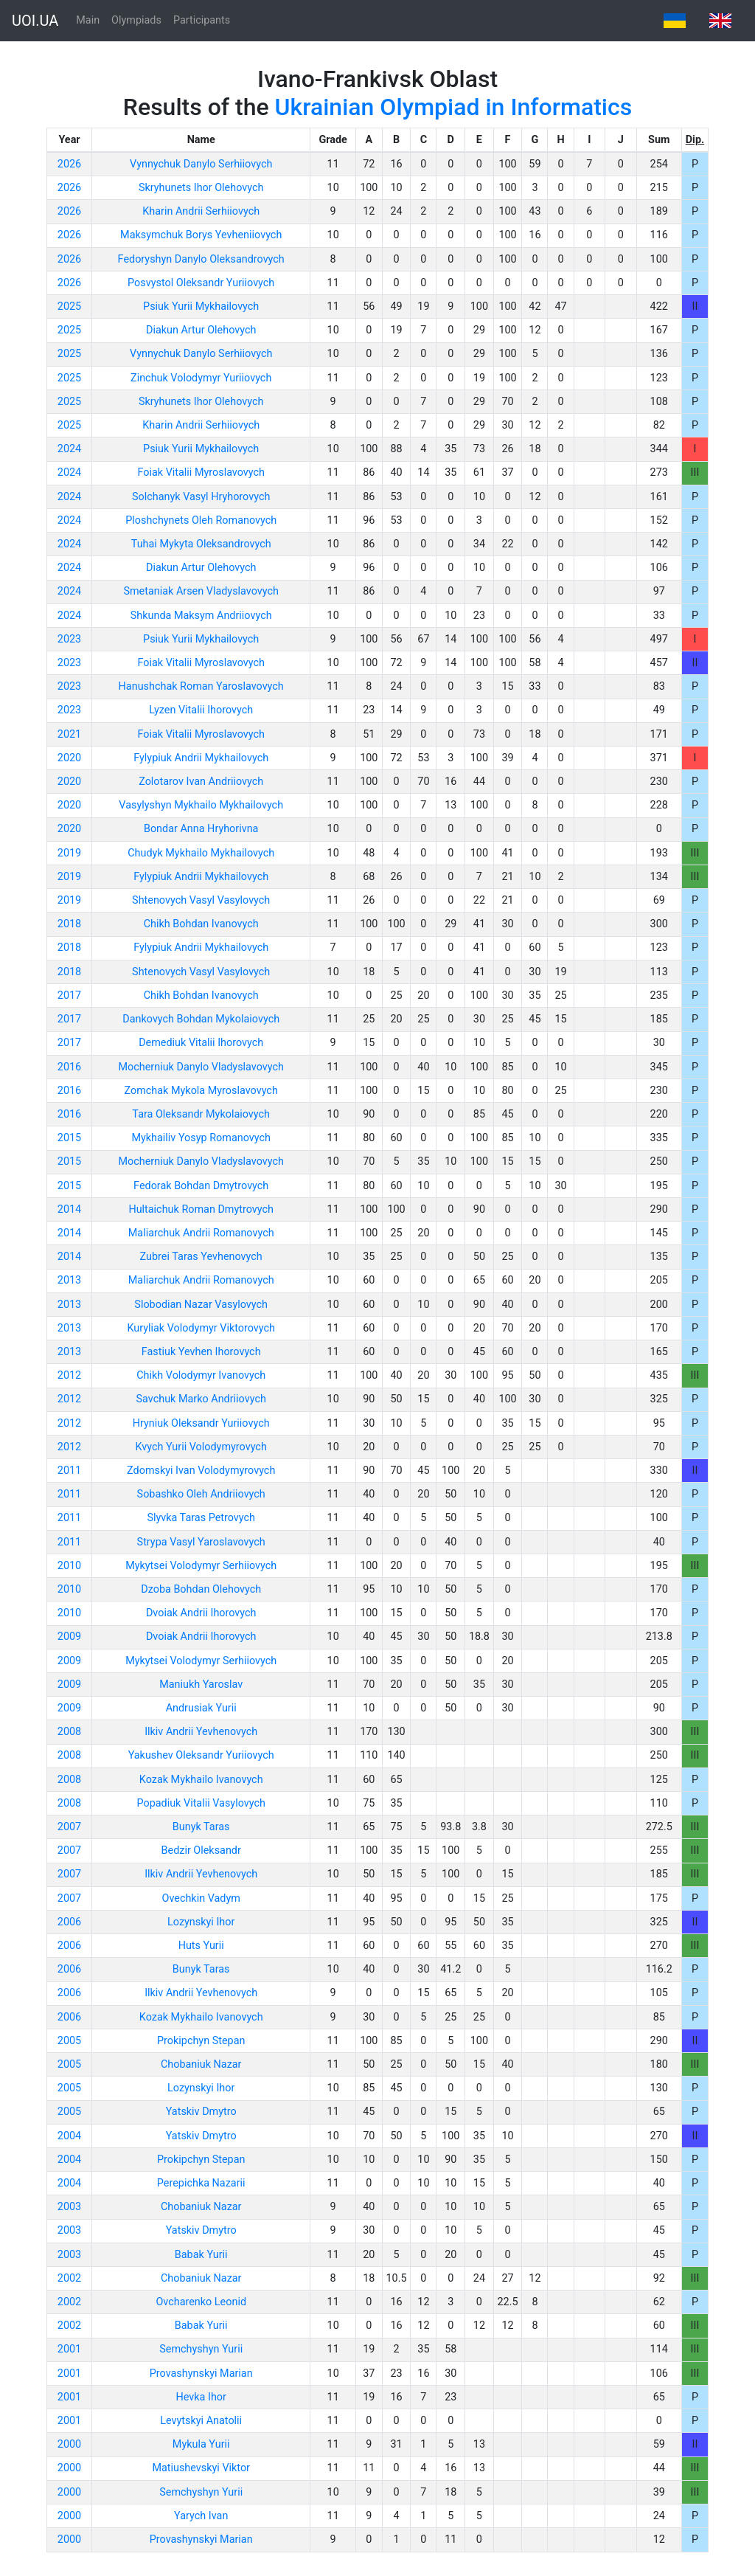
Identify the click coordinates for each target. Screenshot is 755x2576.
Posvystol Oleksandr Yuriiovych (201, 283)
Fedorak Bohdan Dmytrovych (200, 1186)
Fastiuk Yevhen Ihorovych (201, 1352)
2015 (69, 1138)
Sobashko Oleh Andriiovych (201, 1494)
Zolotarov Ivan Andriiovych (201, 781)
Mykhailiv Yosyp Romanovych (200, 1138)
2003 (69, 2207)
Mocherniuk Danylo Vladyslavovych (200, 1067)
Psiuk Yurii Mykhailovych (201, 306)
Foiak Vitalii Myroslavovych (201, 472)
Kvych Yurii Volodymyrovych (201, 1447)
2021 (69, 734)
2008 (69, 1731)
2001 (69, 2349)
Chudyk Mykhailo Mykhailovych (201, 853)
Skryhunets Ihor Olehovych (201, 187)
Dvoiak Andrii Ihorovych (201, 1613)
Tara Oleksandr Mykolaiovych (201, 1114)
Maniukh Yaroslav (201, 1684)
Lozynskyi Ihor (200, 1922)
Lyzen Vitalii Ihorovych (201, 710)
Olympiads (136, 20)
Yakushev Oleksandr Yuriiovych (201, 1755)
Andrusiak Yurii (201, 1708)
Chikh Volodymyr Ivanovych (200, 1375)
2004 (69, 2136)
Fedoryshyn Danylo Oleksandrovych (201, 259)
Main (88, 20)
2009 (69, 1636)
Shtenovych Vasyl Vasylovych (201, 900)
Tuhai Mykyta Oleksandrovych (201, 544)
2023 (69, 639)
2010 (69, 1565)
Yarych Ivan (201, 2516)
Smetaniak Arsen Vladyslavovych (200, 591)
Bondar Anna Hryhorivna (201, 829)
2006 (69, 1922)
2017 (69, 995)
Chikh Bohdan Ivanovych (201, 924)
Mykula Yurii (201, 2444)
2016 (69, 1067)
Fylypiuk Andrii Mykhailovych (200, 758)
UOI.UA (35, 21)
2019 (69, 853)
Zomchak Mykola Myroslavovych (201, 1090)
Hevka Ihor (201, 2397)
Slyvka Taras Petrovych (201, 1518)
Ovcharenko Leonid (201, 2302)
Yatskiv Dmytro (201, 2111)
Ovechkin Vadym (201, 1898)
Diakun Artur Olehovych (201, 330)
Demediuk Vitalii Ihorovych (201, 1042)
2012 (69, 1375)
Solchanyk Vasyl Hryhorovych (201, 497)
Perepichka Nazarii (201, 2183)
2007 (69, 1827)
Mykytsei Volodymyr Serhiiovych (200, 1565)
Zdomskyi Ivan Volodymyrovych (201, 1470)
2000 (69, 2444)
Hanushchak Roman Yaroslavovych (201, 686)
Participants (201, 20)
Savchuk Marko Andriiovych (201, 1399)
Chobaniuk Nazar (201, 2064)
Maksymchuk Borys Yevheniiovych (201, 235)
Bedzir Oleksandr (201, 1850)
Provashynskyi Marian (201, 2373)
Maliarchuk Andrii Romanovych (201, 1233)
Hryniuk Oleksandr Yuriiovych (201, 1423)
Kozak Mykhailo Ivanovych (201, 1779)
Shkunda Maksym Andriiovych (201, 615)
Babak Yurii (201, 2254)
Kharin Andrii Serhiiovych (201, 211)
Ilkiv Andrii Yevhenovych (201, 1731)
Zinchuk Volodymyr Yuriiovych (201, 378)
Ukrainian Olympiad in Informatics (454, 107)
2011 (69, 1470)
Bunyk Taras (201, 1827)
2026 (69, 164)
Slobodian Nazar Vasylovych (201, 1304)
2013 (69, 1280)
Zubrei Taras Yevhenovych (201, 1256)
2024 (69, 449)
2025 (69, 306)
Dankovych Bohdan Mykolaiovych (200, 1019)
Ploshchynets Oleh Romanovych (200, 520)
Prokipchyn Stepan (201, 2041)
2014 (69, 1209)
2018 (69, 924)
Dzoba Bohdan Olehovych (201, 1589)
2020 (69, 758)
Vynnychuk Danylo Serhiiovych (201, 164)
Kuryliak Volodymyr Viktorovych (201, 1328)
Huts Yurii (201, 1945)
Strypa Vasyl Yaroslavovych (201, 1542)
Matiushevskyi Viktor (201, 2468)
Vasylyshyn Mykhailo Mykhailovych (201, 805)
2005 (69, 2041)
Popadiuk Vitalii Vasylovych (200, 1803)
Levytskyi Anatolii (201, 2420)
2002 (69, 2278)
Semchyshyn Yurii (201, 2349)
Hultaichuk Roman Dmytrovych (201, 1209)
